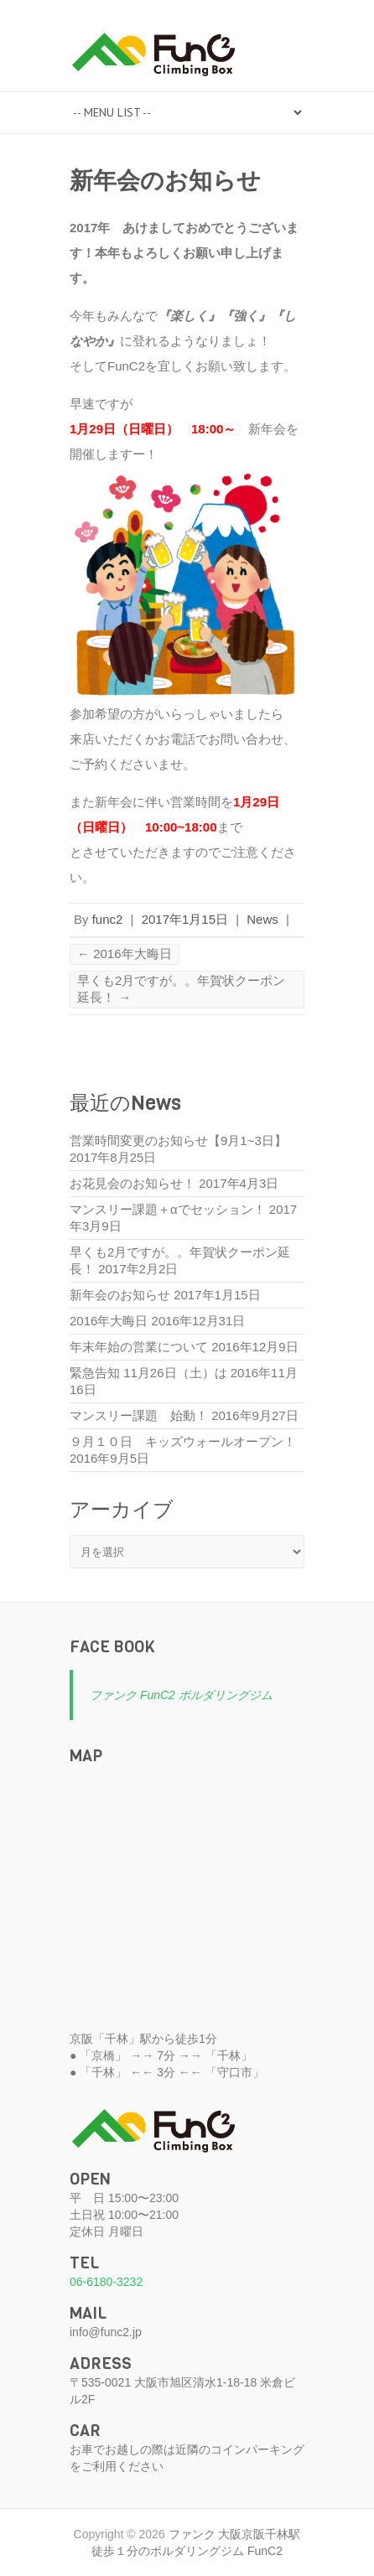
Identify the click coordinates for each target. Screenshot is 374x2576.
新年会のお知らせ (120, 1295)
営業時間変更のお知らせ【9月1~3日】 (178, 1140)
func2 (107, 919)
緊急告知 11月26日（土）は (148, 1373)
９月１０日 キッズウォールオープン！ (183, 1441)
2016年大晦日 (124, 953)
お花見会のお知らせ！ (132, 1183)
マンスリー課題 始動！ (139, 1415)
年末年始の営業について (139, 1347)
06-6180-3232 (106, 2281)
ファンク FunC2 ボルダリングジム (181, 1695)
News (262, 919)
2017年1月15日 (185, 919)
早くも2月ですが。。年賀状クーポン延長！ (181, 988)
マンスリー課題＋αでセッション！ (168, 1209)
